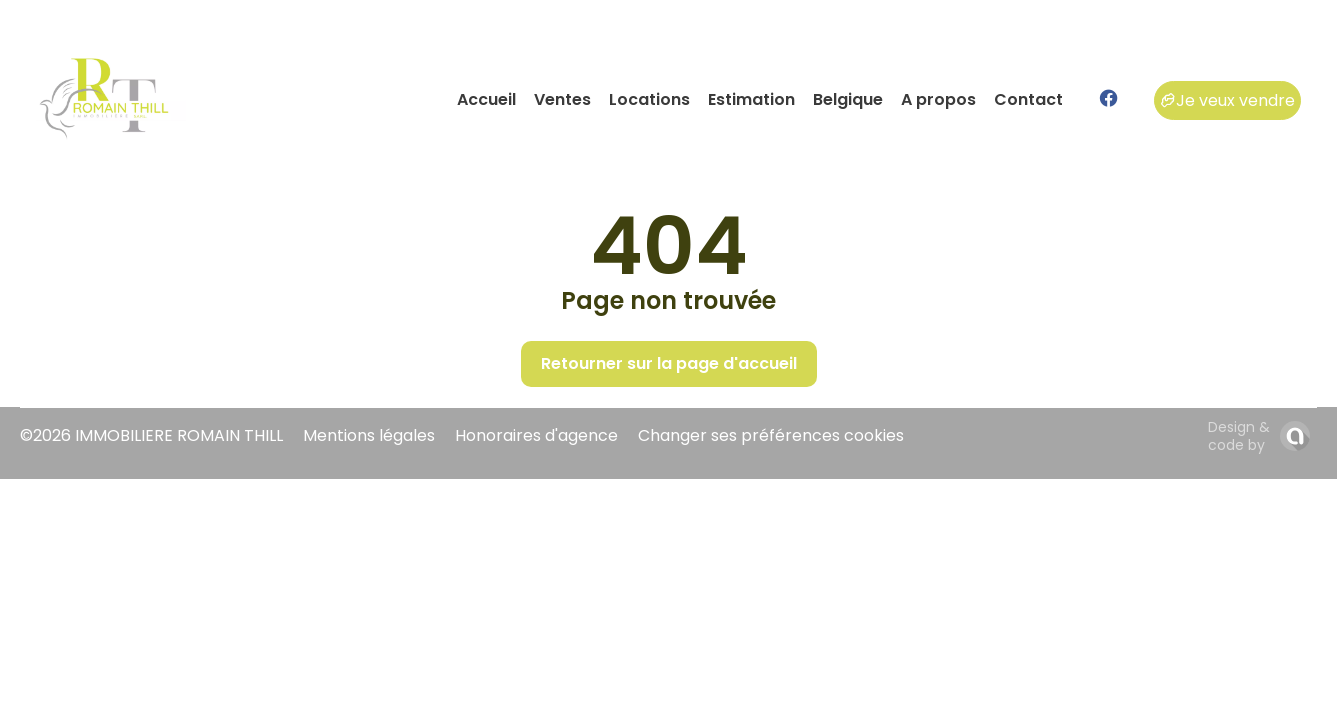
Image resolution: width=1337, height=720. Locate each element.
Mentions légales (369, 435)
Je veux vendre (1227, 100)
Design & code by (1239, 436)
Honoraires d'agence (536, 435)
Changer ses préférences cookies (771, 435)
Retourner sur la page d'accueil (669, 363)
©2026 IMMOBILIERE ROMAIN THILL (151, 435)
